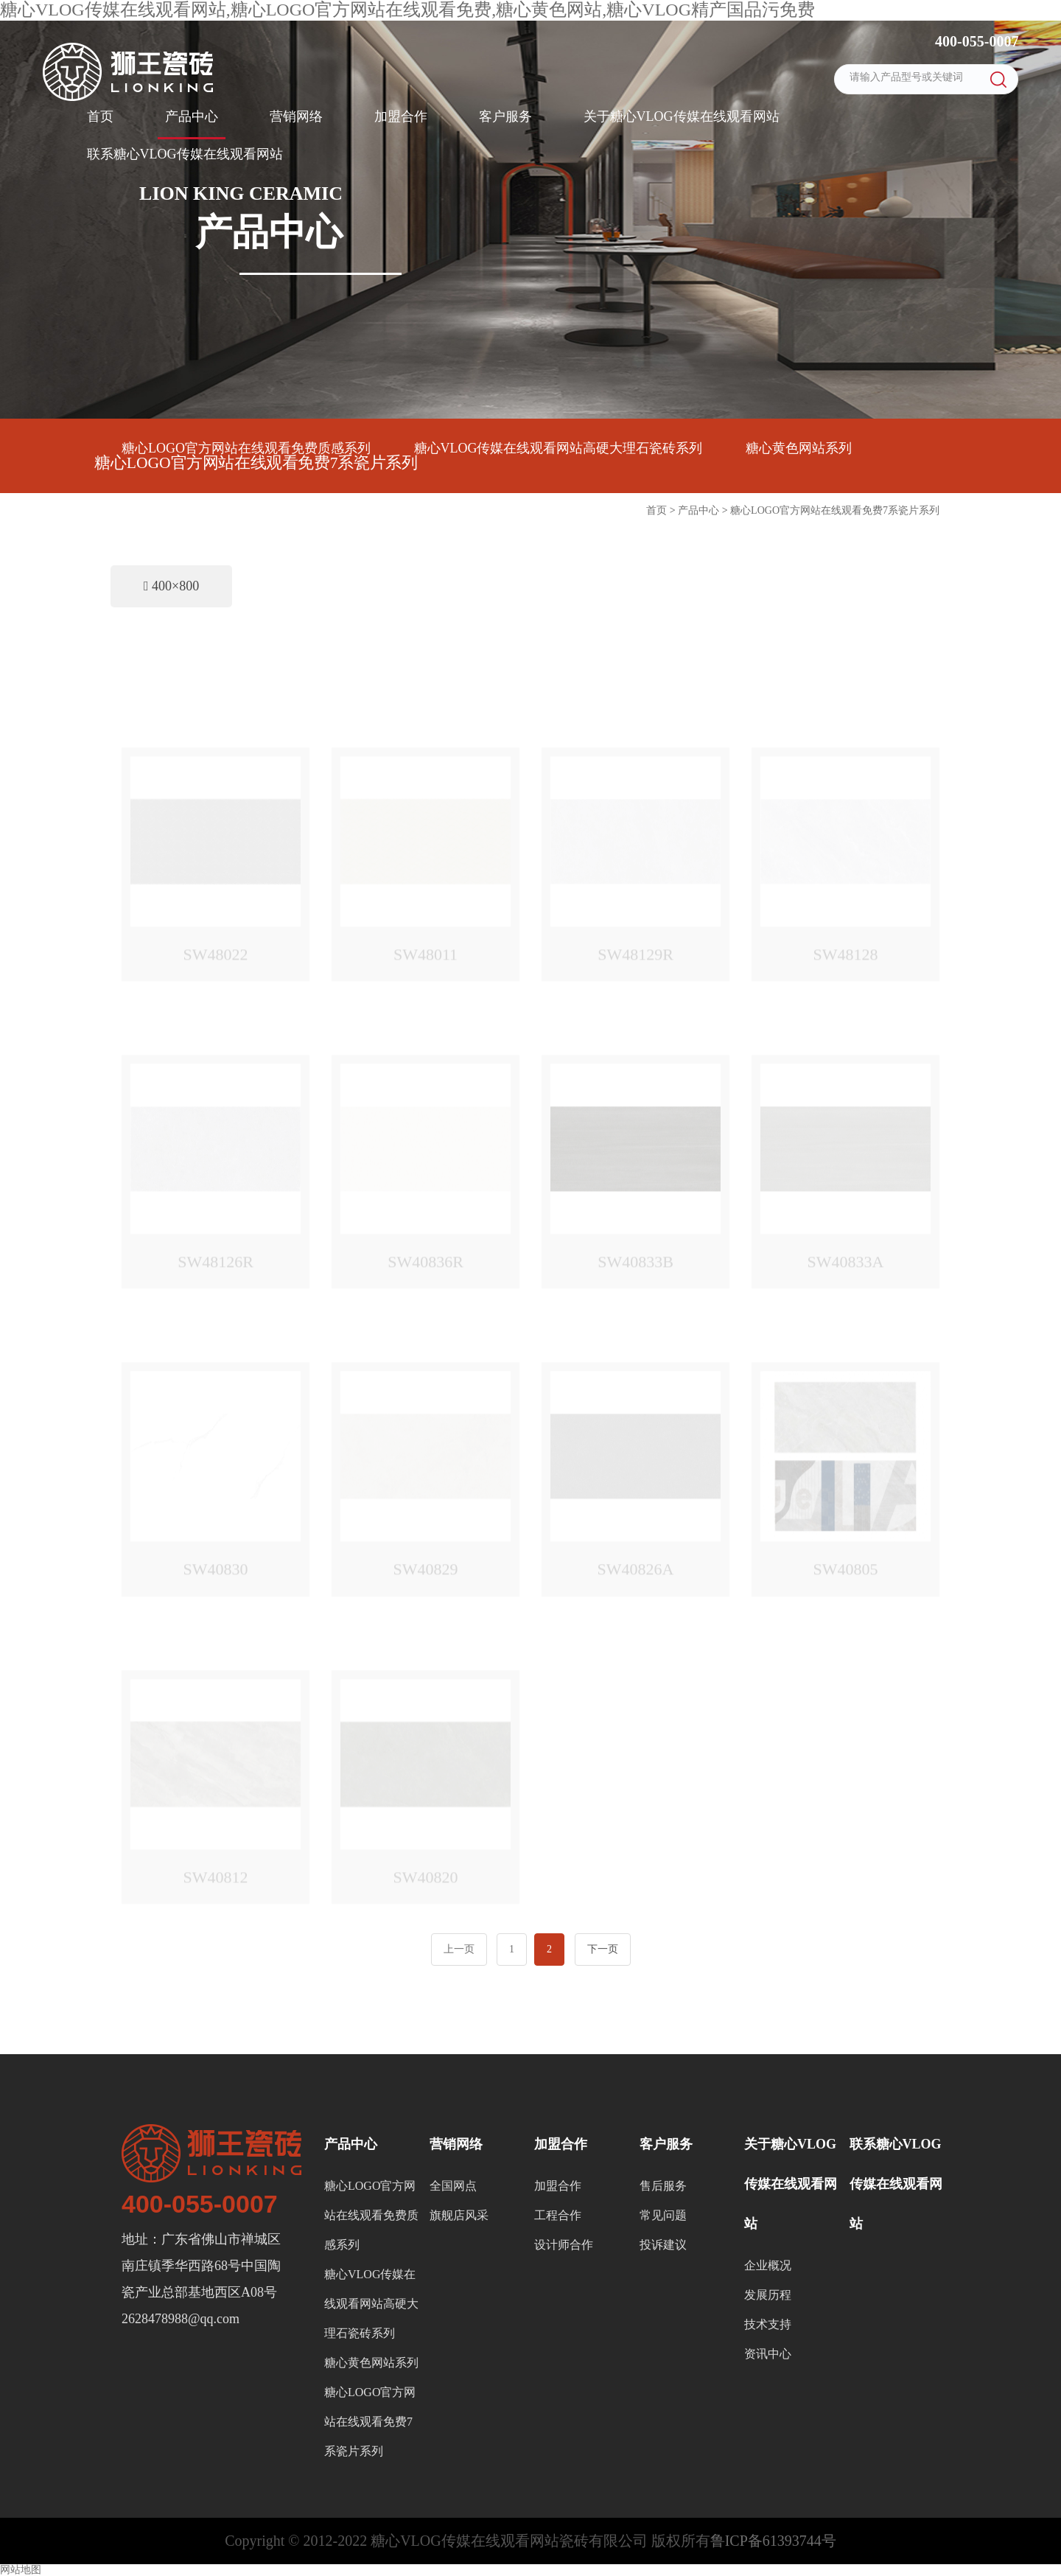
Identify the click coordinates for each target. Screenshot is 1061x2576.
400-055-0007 (974, 41)
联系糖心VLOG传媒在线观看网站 (185, 154)
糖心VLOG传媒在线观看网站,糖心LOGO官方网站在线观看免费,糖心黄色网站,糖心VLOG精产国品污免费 (407, 9)
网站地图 (20, 2569)
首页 (100, 116)
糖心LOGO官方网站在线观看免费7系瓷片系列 (255, 463)
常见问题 (663, 2215)
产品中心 (191, 116)
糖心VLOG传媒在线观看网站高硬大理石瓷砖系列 (558, 448)
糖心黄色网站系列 (799, 448)
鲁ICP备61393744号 (773, 2541)
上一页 (459, 1949)
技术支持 (767, 2324)
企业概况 (767, 2265)
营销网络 (296, 116)
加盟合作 (400, 116)
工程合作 (557, 2215)
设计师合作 (563, 2244)
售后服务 (663, 2185)
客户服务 (505, 116)
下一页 (602, 1949)
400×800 (171, 586)
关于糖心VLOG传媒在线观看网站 (682, 116)
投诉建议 (663, 2244)
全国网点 (453, 2185)
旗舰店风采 (459, 2215)
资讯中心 (767, 2354)
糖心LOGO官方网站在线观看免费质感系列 (246, 448)
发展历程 (767, 2295)
